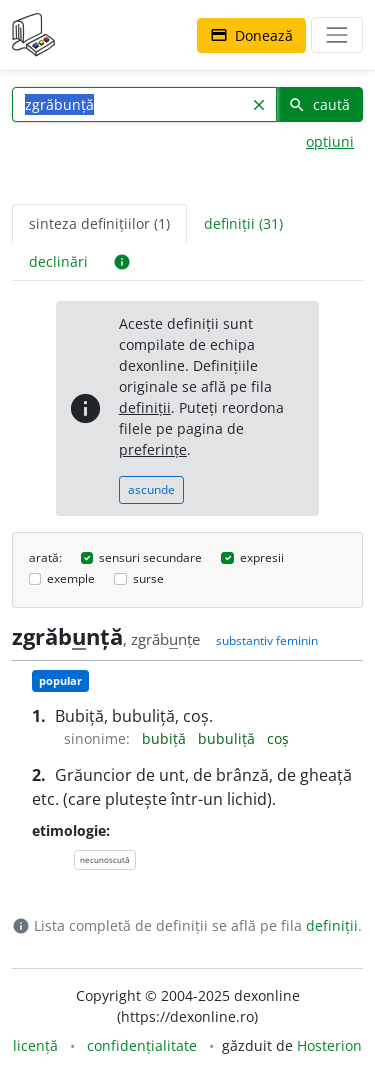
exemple (71, 578)
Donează (251, 35)
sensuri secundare (150, 557)
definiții (145, 407)
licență (35, 1045)
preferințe (153, 449)
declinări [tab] (58, 261)
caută (319, 104)
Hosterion (329, 1045)
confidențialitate (142, 1045)
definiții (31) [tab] (243, 223)
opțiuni (330, 141)
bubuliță (228, 738)
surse (148, 578)
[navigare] (337, 35)
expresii (262, 557)
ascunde (151, 489)
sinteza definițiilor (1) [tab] (99, 223)
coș (278, 738)
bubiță (166, 738)
